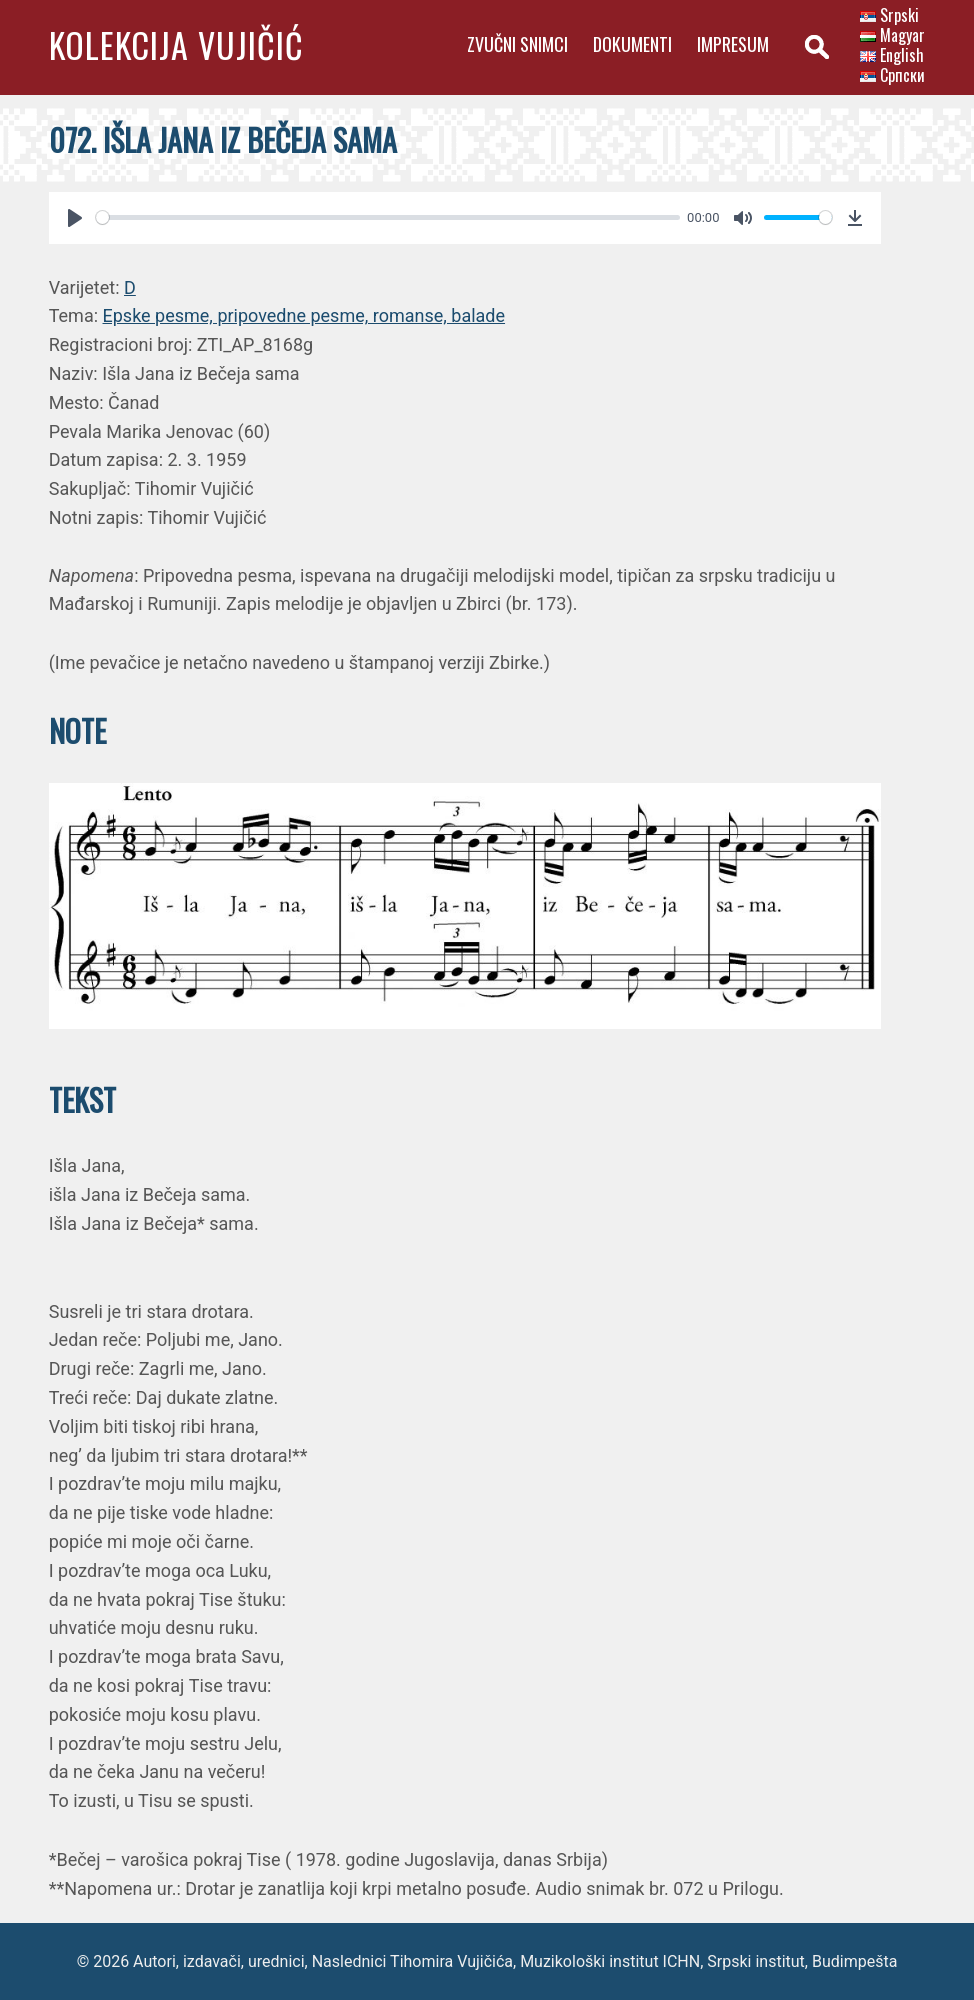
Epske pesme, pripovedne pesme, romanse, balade (304, 315)
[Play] (75, 218)
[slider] (388, 217)
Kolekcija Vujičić (176, 44)
